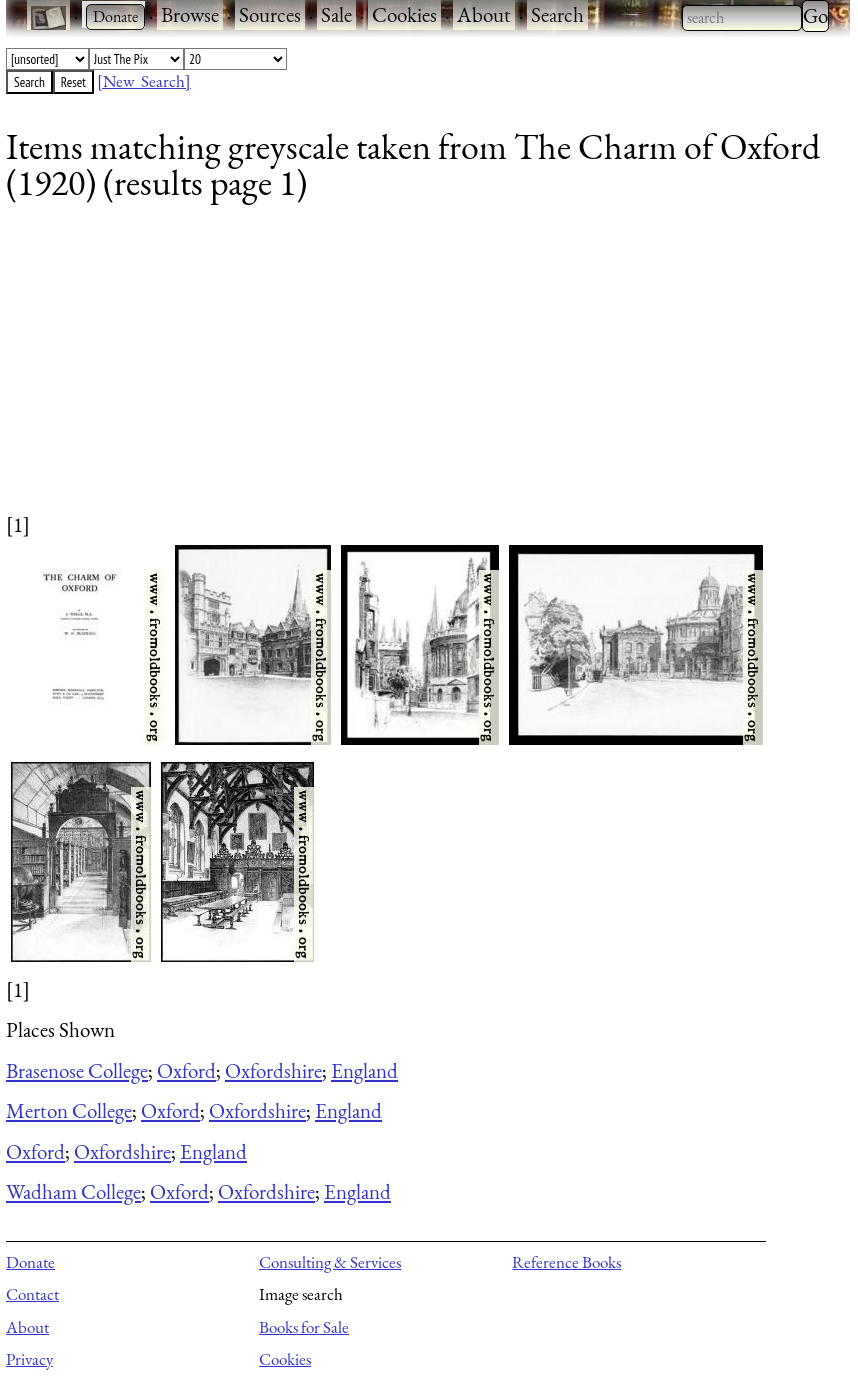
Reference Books (566, 1262)
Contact (32, 1294)
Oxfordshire (273, 1070)
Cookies (404, 14)
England (364, 1070)
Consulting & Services (330, 1262)
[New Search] (144, 81)
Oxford (186, 1070)
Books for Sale (304, 1327)
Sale (336, 14)
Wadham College (73, 1191)
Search (557, 14)
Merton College (69, 1110)
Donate (30, 1262)
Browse (190, 14)
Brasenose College (77, 1070)
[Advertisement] (415, 370)
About (484, 14)
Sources (270, 14)
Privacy (29, 1359)
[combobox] (742, 18)
